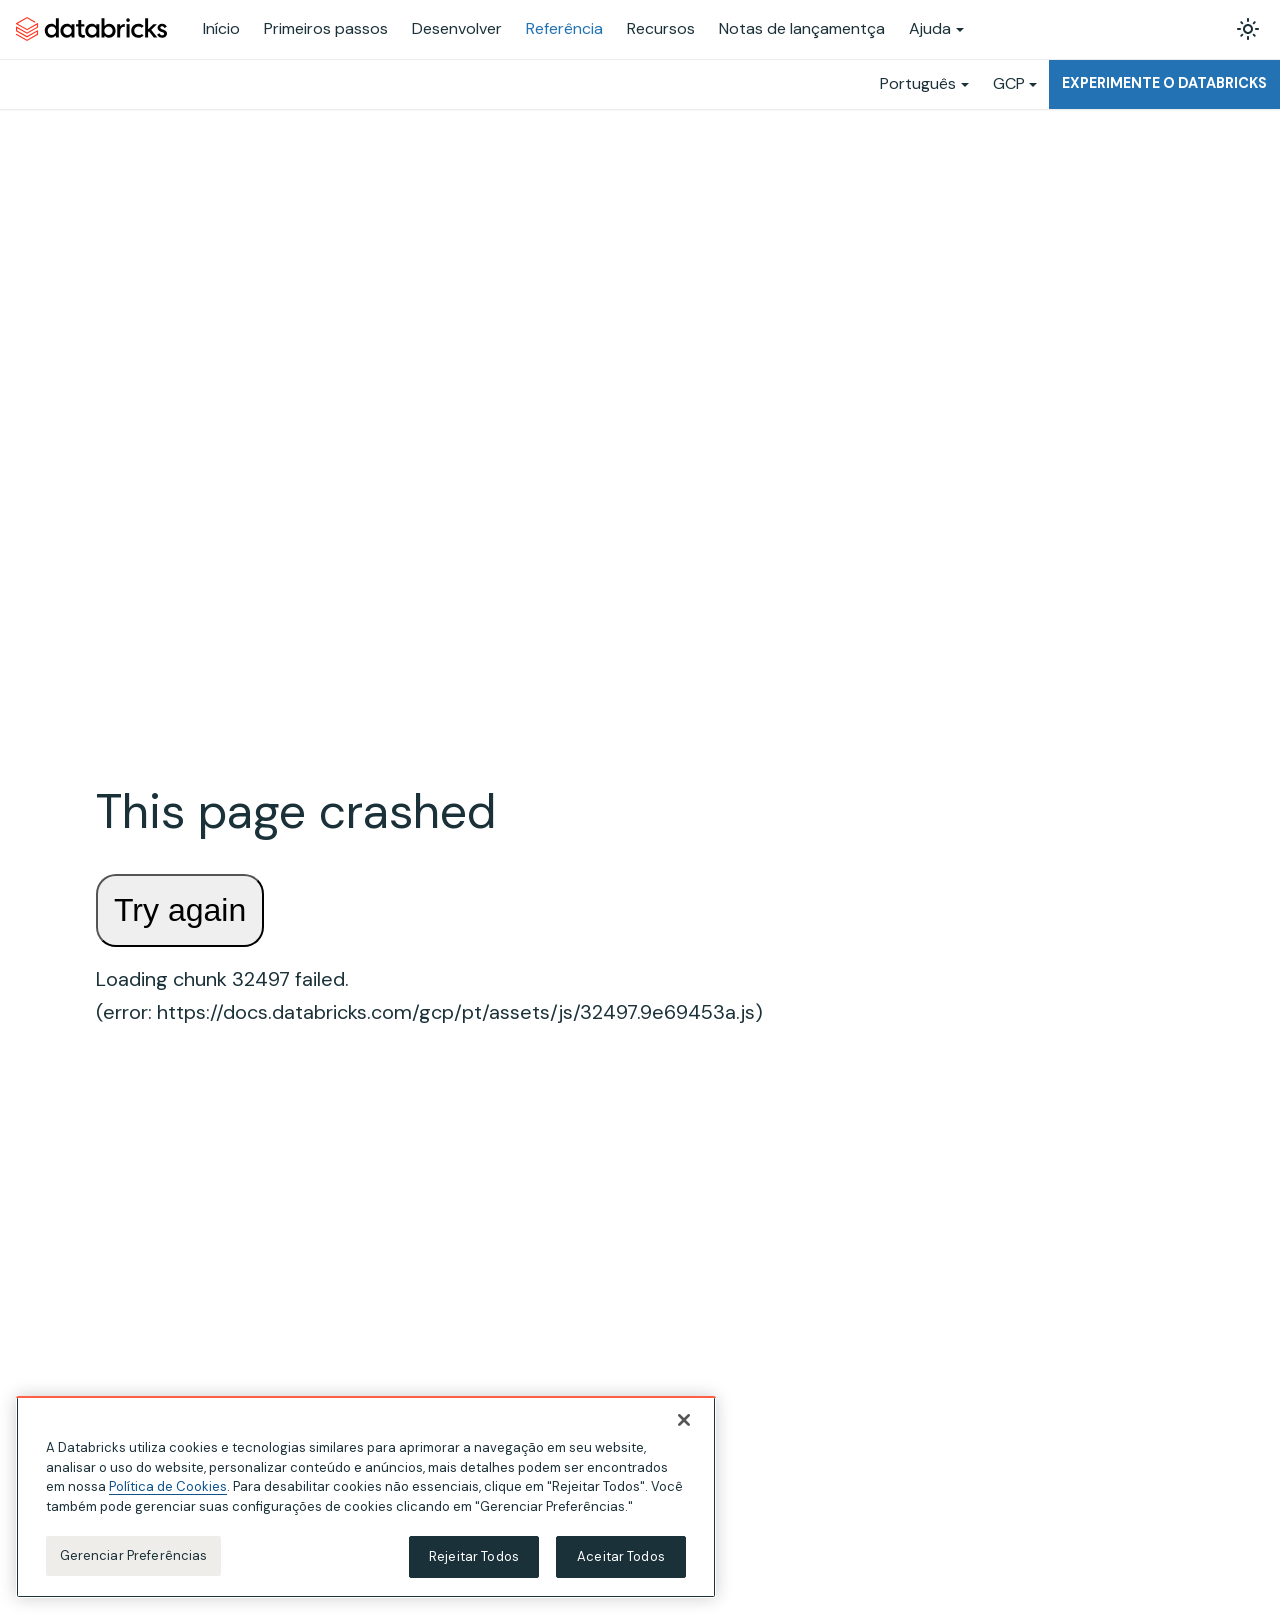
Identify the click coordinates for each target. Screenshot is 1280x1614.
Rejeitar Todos (474, 1556)
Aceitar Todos (621, 1556)
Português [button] (918, 83)
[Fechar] (684, 1420)
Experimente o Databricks (1164, 83)
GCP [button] (1009, 83)
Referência (564, 28)
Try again (180, 910)
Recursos (661, 28)
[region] (366, 1497)
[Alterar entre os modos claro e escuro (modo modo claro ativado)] (1248, 29)
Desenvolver (457, 28)
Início (221, 28)
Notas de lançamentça (802, 28)
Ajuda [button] (930, 28)
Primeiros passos (326, 28)
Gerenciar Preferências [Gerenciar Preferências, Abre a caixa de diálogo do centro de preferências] (134, 1555)
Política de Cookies (168, 1486)
